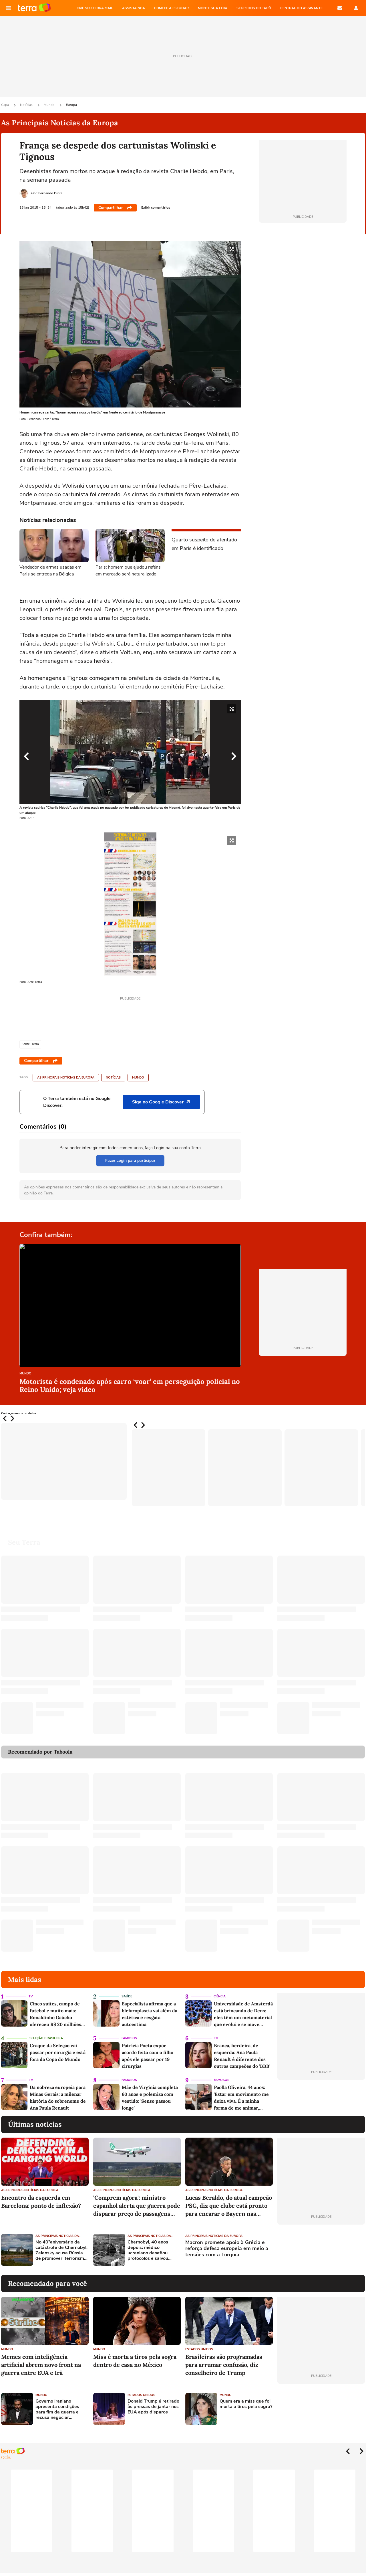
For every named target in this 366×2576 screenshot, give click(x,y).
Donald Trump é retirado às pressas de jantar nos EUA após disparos (153, 2407)
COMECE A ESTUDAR (171, 8)
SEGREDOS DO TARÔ (253, 8)
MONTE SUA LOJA (212, 8)
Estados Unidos (199, 2349)
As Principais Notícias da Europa (65, 1077)
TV (31, 1996)
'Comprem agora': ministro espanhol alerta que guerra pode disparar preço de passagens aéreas (136, 2206)
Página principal (34, 8)
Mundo (49, 104)
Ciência (220, 1996)
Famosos (129, 2038)
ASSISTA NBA (133, 8)
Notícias (26, 104)
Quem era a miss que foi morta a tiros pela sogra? (246, 2404)
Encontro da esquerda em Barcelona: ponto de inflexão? (41, 2201)
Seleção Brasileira (46, 2038)
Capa (5, 104)
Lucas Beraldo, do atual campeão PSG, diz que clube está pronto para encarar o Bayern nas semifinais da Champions (228, 2206)
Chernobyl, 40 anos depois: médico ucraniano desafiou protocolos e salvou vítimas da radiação (148, 2250)
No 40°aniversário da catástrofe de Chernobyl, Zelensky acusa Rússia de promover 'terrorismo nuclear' (61, 2250)
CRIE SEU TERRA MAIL (95, 8)
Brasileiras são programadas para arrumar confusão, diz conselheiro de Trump (223, 2364)
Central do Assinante (301, 8)
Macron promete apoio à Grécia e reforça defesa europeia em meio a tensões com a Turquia (226, 2248)
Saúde (127, 1996)
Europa (71, 104)
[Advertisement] (321, 2250)
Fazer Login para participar (130, 1160)
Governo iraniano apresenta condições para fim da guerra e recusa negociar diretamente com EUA (58, 2410)
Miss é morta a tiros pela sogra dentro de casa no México (134, 2360)
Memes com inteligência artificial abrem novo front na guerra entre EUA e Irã (41, 2364)
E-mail (339, 8)
